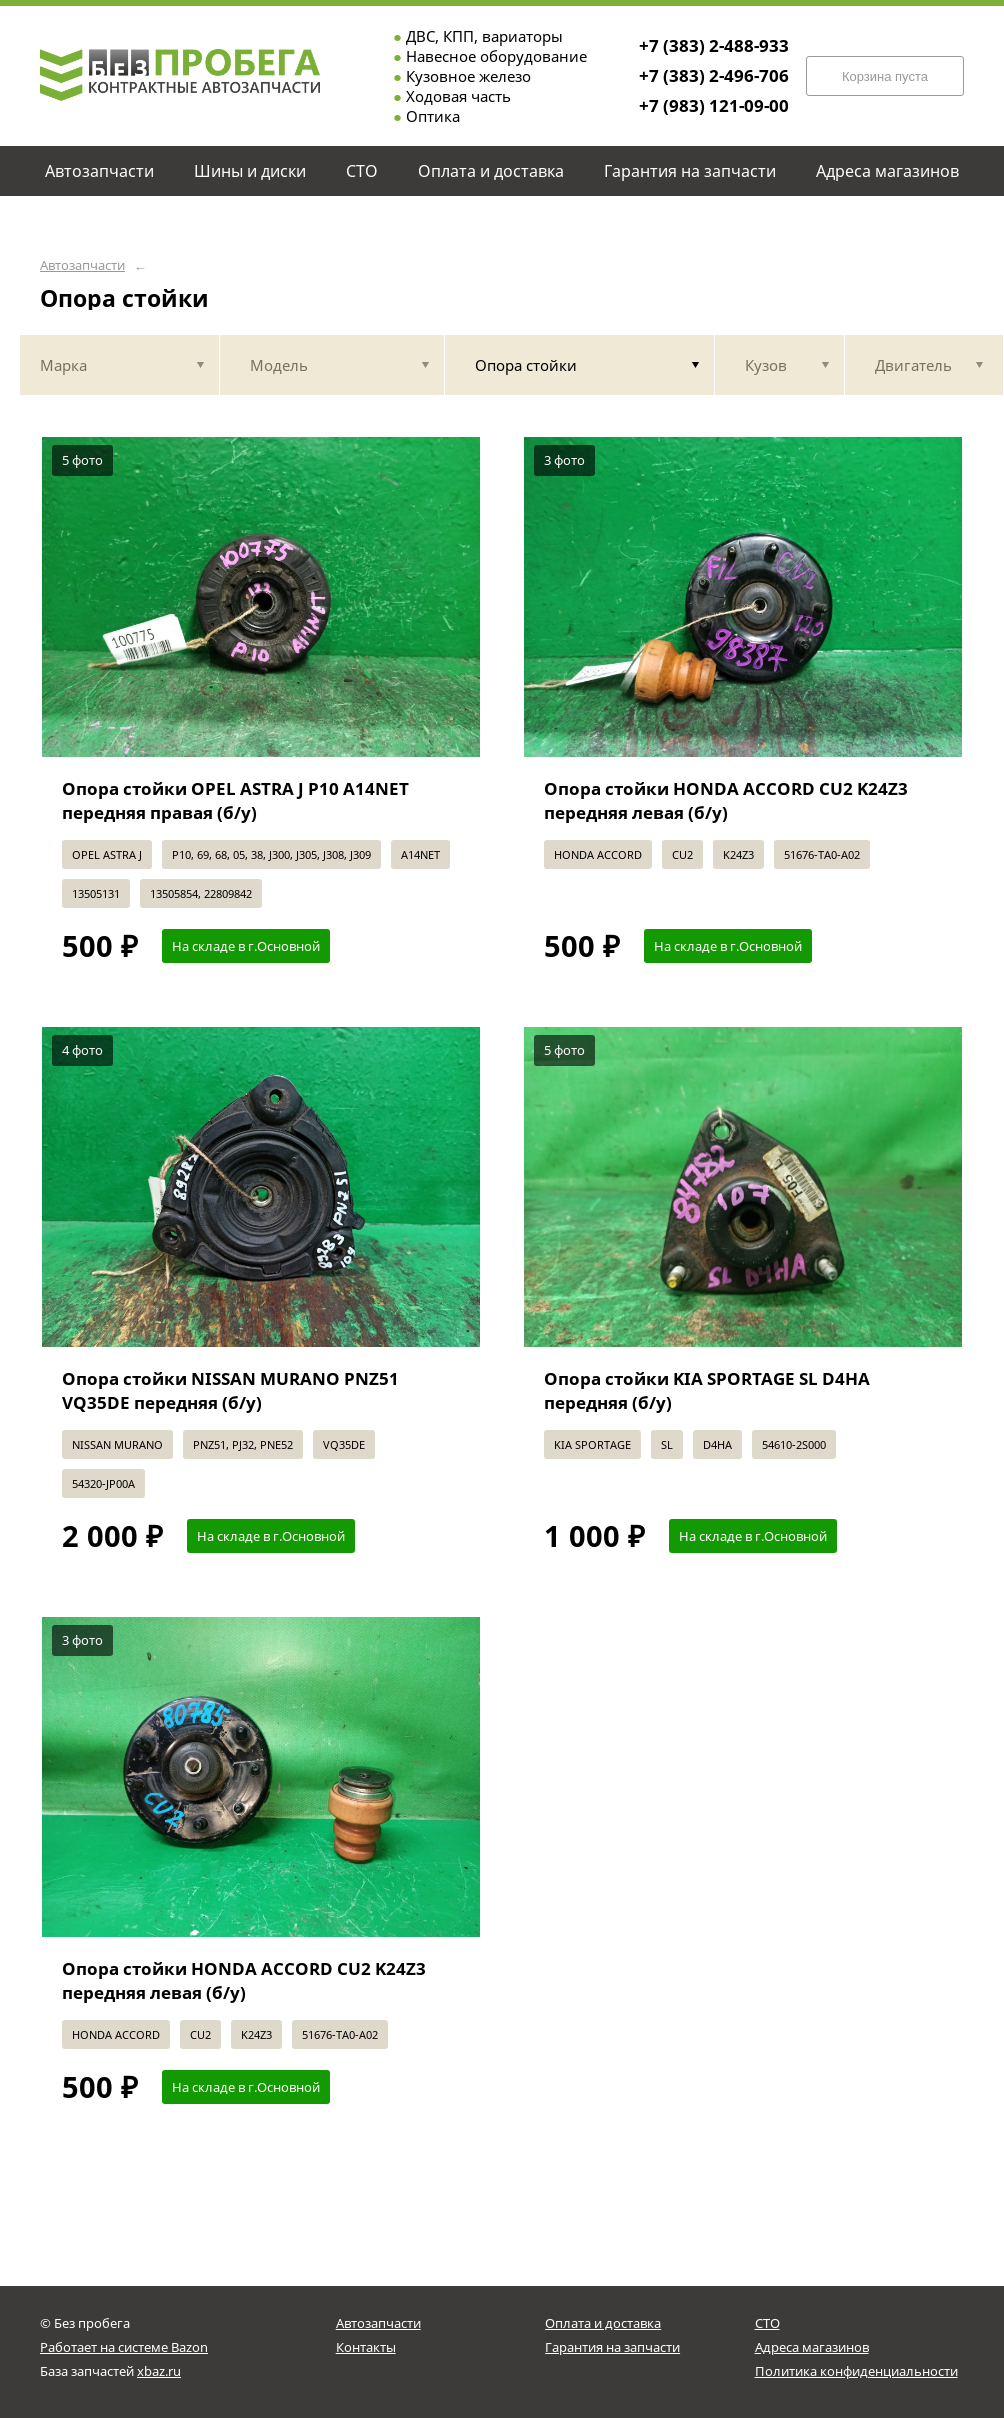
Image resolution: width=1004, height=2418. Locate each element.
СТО (767, 2323)
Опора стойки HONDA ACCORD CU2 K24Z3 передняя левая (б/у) (726, 800)
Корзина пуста (885, 76)
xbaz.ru (159, 2371)
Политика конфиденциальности (856, 2371)
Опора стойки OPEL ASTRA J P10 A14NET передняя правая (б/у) (235, 800)
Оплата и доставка (603, 2323)
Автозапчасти (82, 265)
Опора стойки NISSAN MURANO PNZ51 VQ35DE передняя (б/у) (230, 1390)
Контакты (366, 2347)
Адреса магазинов (812, 2347)
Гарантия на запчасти (612, 2347)
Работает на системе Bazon (124, 2347)
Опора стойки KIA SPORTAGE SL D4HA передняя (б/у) (707, 1390)
